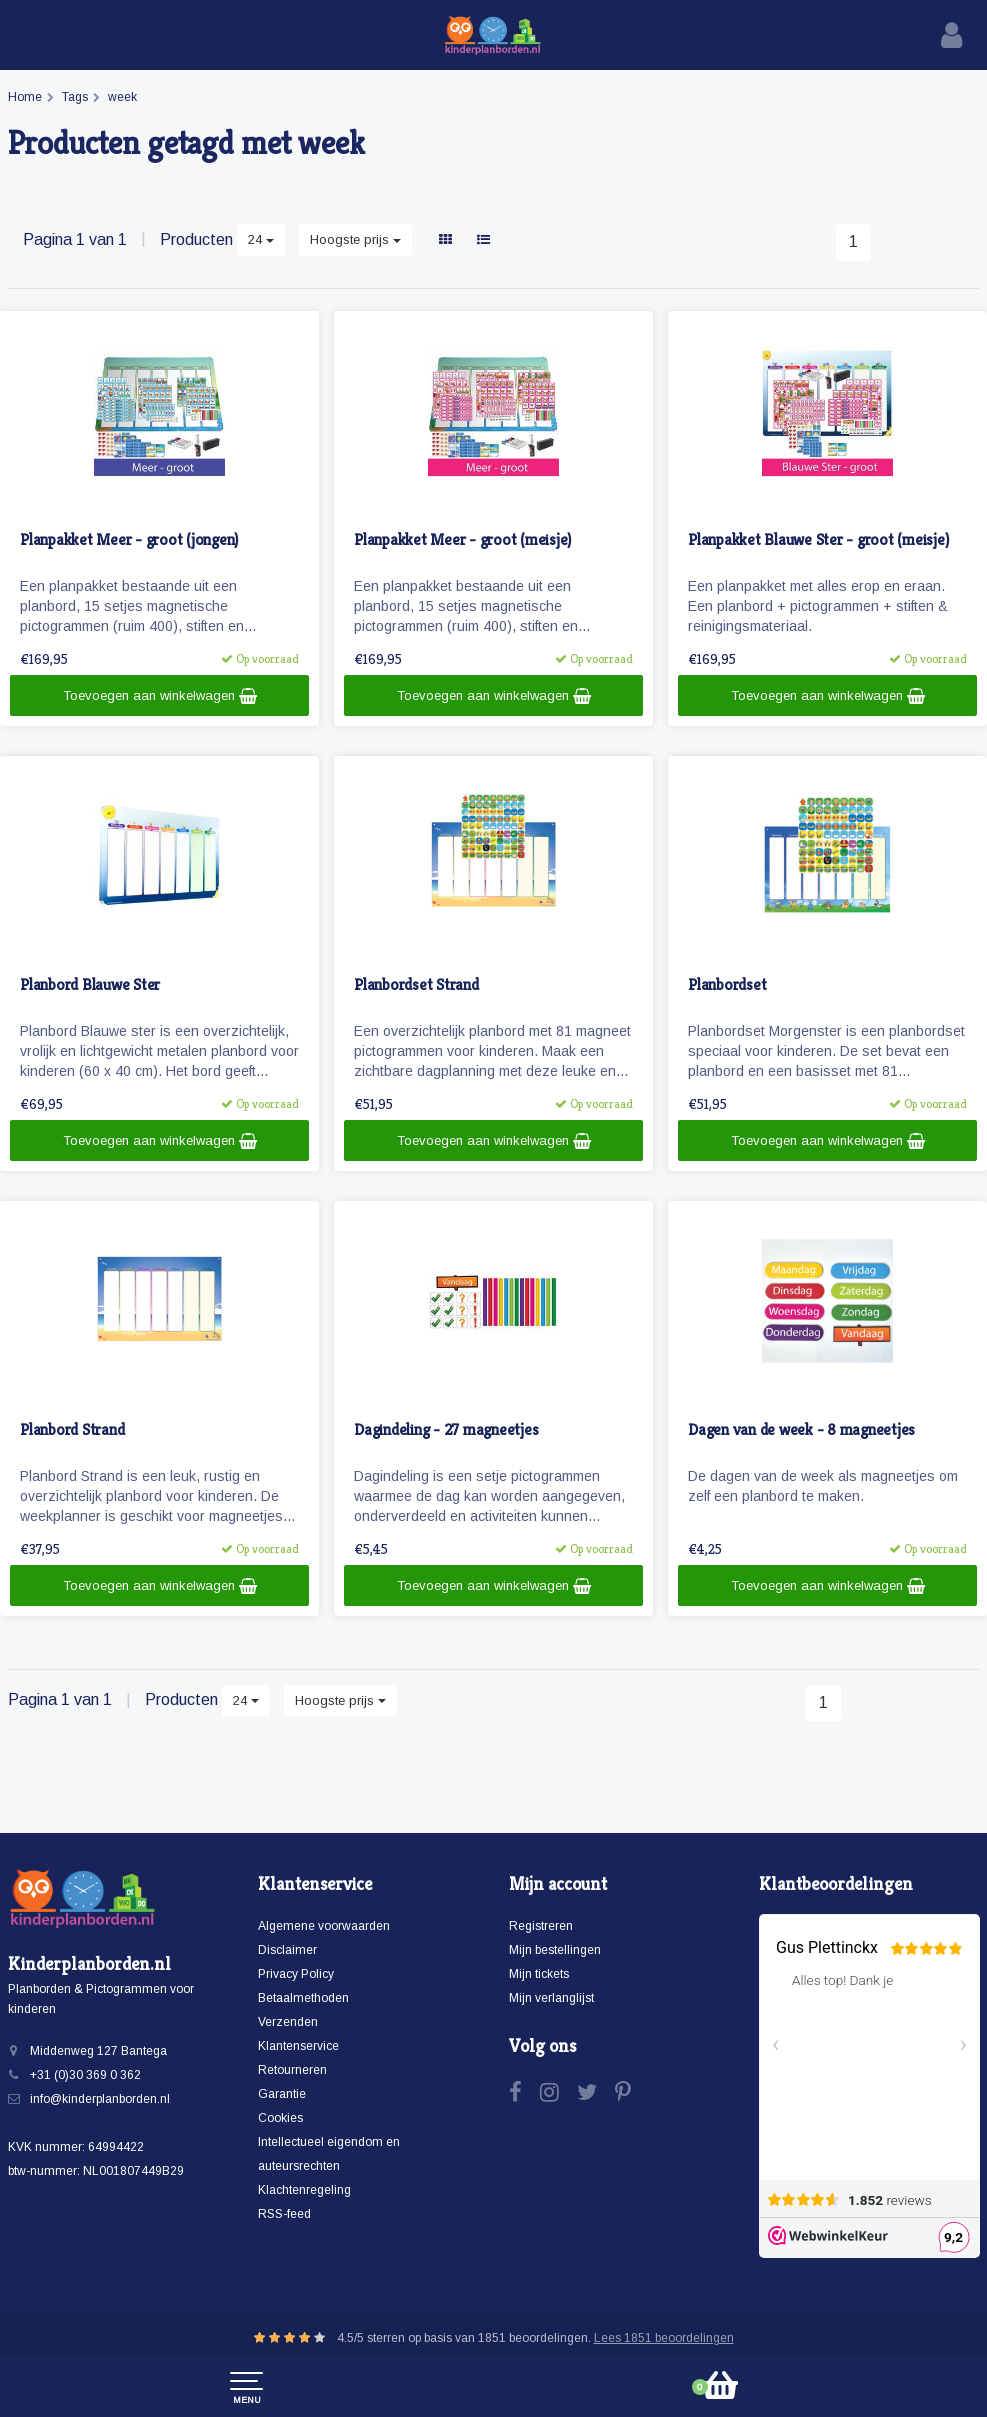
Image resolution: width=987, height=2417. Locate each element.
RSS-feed (284, 2214)
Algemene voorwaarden (324, 1926)
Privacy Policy (296, 1974)
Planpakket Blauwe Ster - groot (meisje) (818, 540)
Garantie (282, 2094)
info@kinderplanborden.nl (100, 2099)
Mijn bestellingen (555, 1950)
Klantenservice (298, 2046)
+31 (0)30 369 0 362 (85, 2075)
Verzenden (288, 2022)
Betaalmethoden (303, 1998)
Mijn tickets (539, 1974)
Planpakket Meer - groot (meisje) (462, 540)
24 (261, 239)
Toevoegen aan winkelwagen (160, 696)
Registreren (541, 1926)
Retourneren (292, 2070)
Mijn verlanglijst (551, 1998)
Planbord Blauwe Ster (90, 985)
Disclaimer (287, 1950)
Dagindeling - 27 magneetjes (446, 1430)
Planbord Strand (72, 1430)
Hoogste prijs (355, 239)
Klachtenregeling (304, 2190)
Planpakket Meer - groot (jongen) (129, 540)
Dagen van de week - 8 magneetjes (801, 1430)
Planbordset (727, 985)
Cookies (280, 2118)
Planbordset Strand (416, 985)
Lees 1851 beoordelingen (664, 2338)
